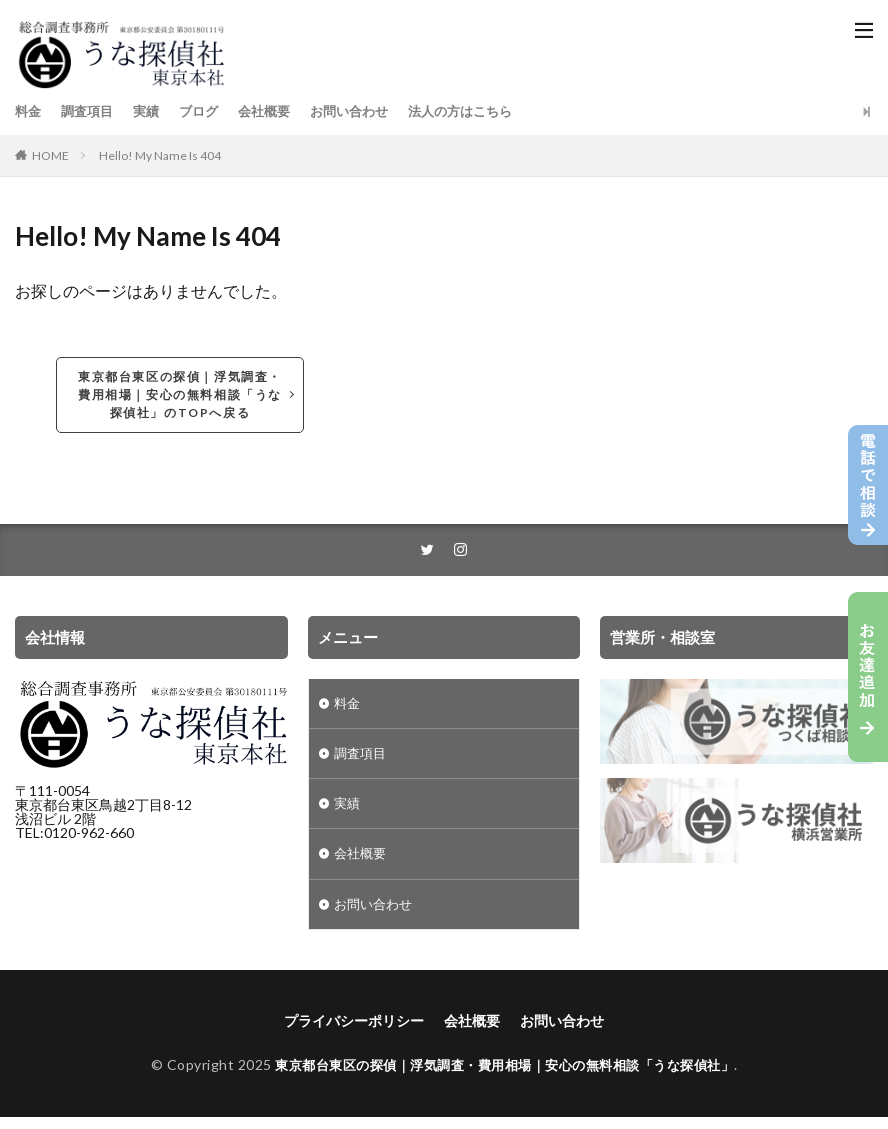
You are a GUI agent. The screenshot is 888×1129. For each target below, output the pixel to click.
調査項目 (91, 111)
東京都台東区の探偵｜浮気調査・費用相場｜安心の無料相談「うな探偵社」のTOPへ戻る (180, 394)
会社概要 (277, 111)
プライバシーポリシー (354, 1031)
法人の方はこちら (485, 111)
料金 (29, 111)
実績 (153, 111)
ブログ (208, 111)
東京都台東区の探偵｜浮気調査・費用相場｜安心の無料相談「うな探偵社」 (504, 1075)
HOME (50, 155)
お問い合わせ (367, 111)
